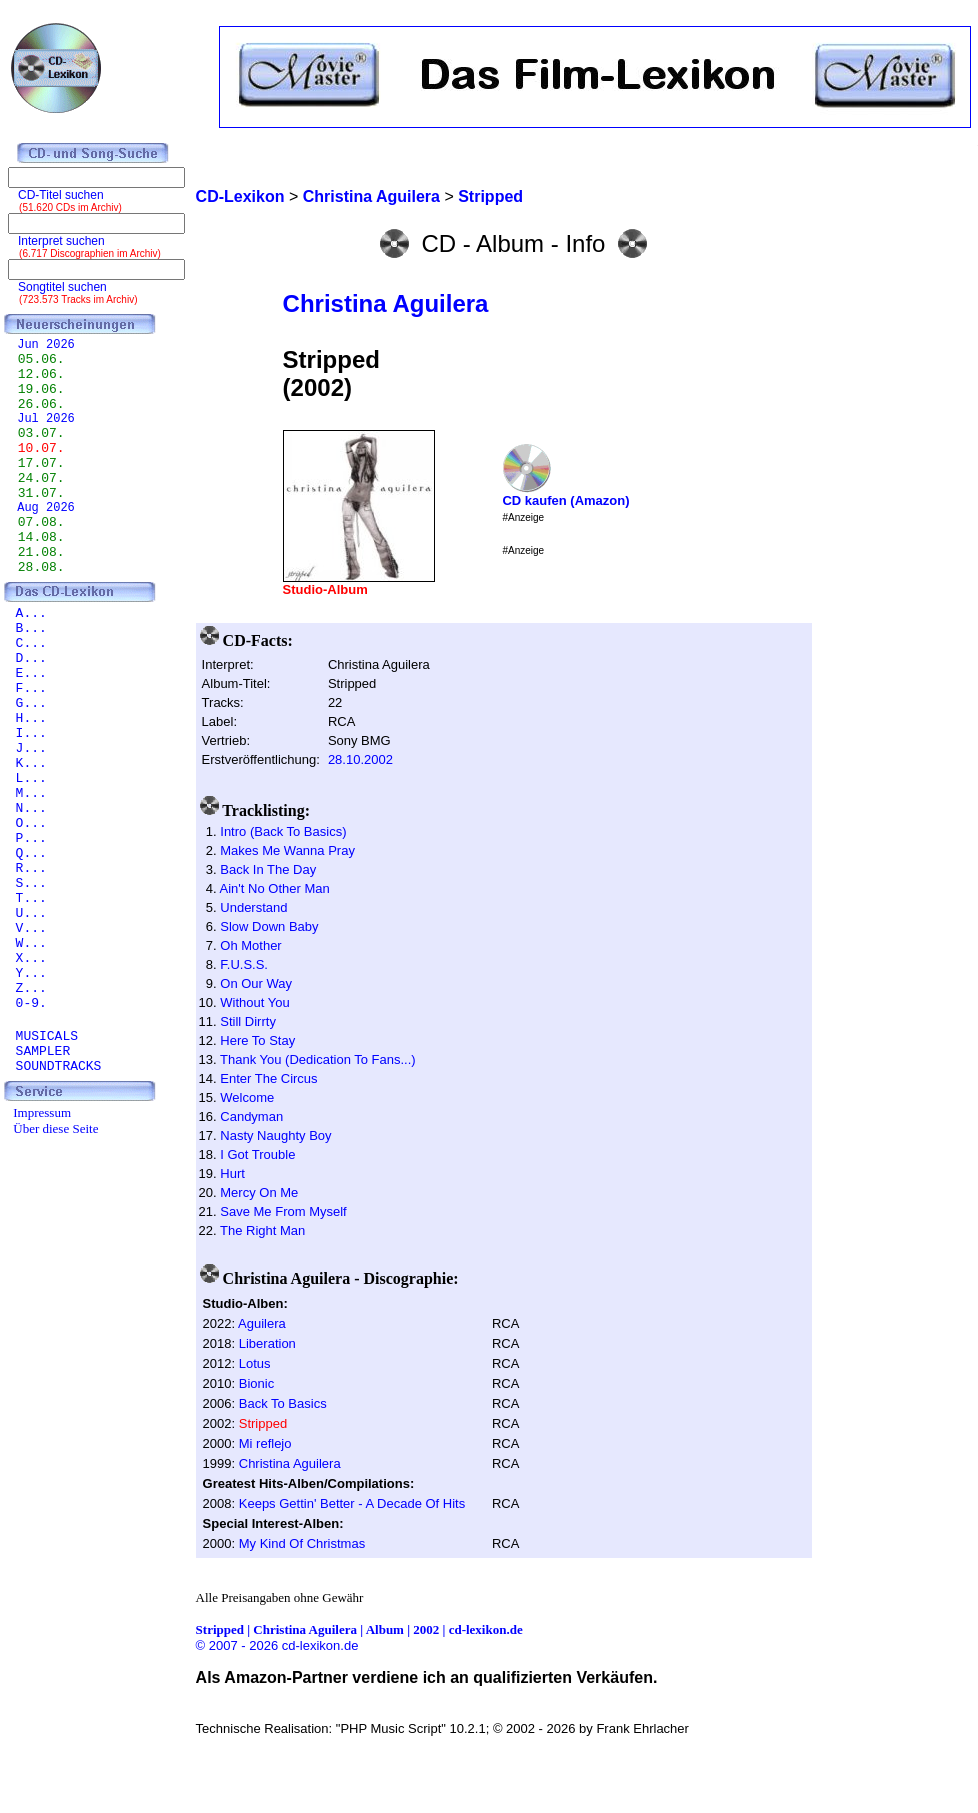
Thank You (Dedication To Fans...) (318, 1059)
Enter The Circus (268, 1078)
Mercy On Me (259, 1192)
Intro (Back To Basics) (283, 831)
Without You (254, 1002)
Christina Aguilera (386, 303)
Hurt (232, 1173)
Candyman (251, 1116)
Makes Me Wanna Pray (287, 850)
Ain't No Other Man (275, 888)
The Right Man (262, 1230)
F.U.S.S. (244, 964)
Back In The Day (268, 869)
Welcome (247, 1097)
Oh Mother (250, 945)
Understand (253, 907)
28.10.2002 (360, 759)
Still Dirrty (248, 1021)
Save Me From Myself (283, 1211)
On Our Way (256, 983)
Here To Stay (257, 1040)
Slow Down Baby (269, 926)
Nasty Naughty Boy (275, 1135)
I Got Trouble (257, 1154)
